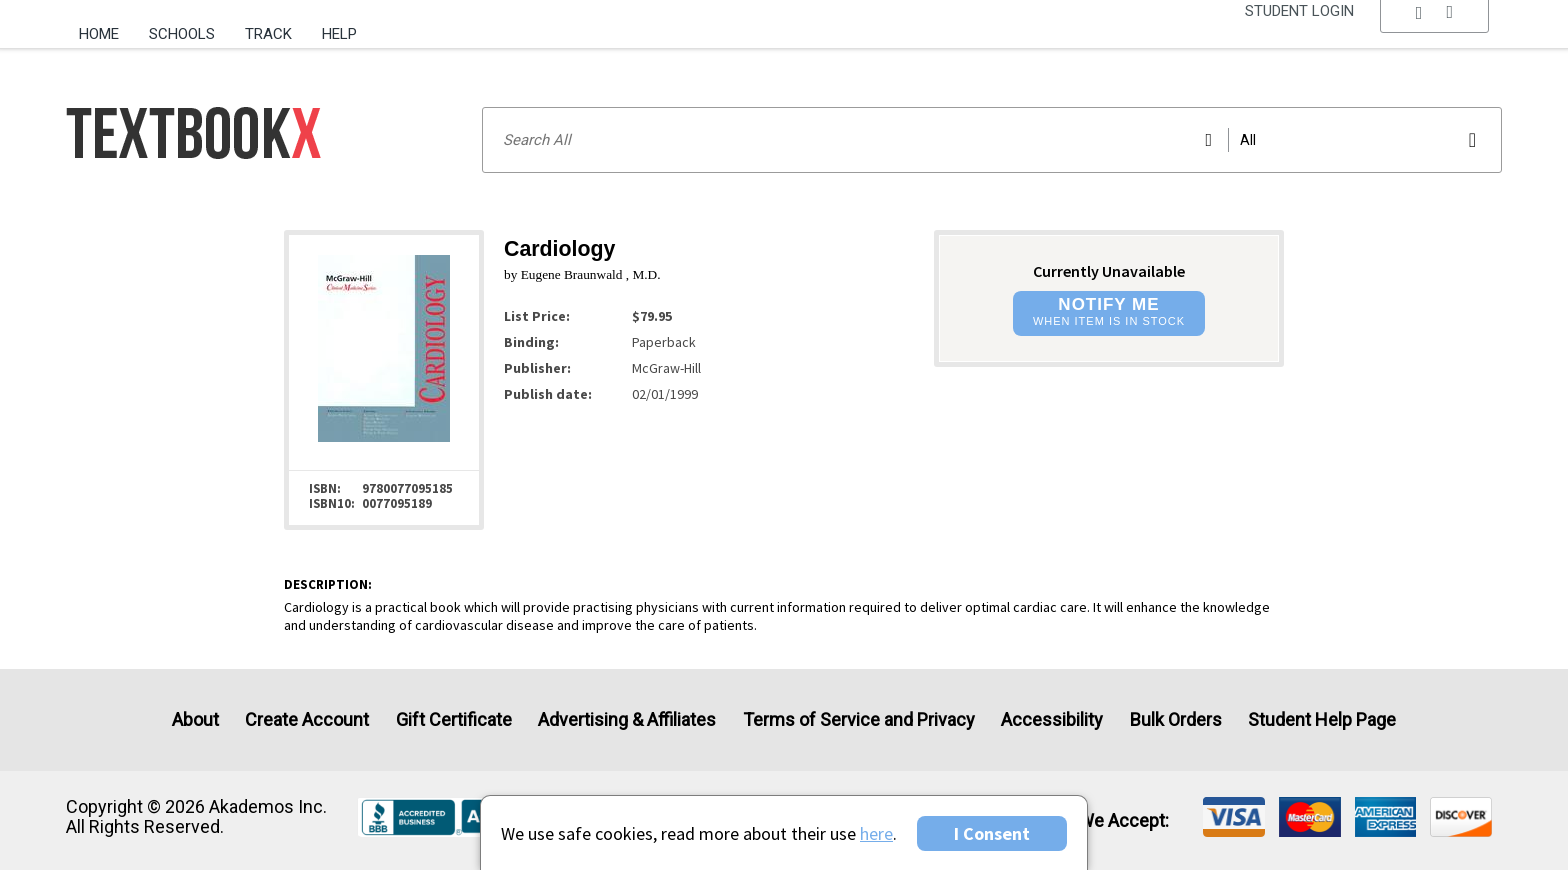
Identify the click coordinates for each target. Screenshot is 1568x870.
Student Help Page (1322, 719)
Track (268, 34)
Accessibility (1052, 719)
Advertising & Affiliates (627, 719)
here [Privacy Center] (876, 833)
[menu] (1435, 35)
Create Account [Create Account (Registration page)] (307, 719)
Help (339, 34)
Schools (182, 34)
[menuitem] (106, 27)
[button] (1435, 35)
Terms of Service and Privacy (859, 719)
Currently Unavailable (1109, 271)
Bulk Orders (1176, 719)
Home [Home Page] (99, 34)
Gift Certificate (454, 719)
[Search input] (992, 140)
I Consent (992, 833)
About (195, 719)
